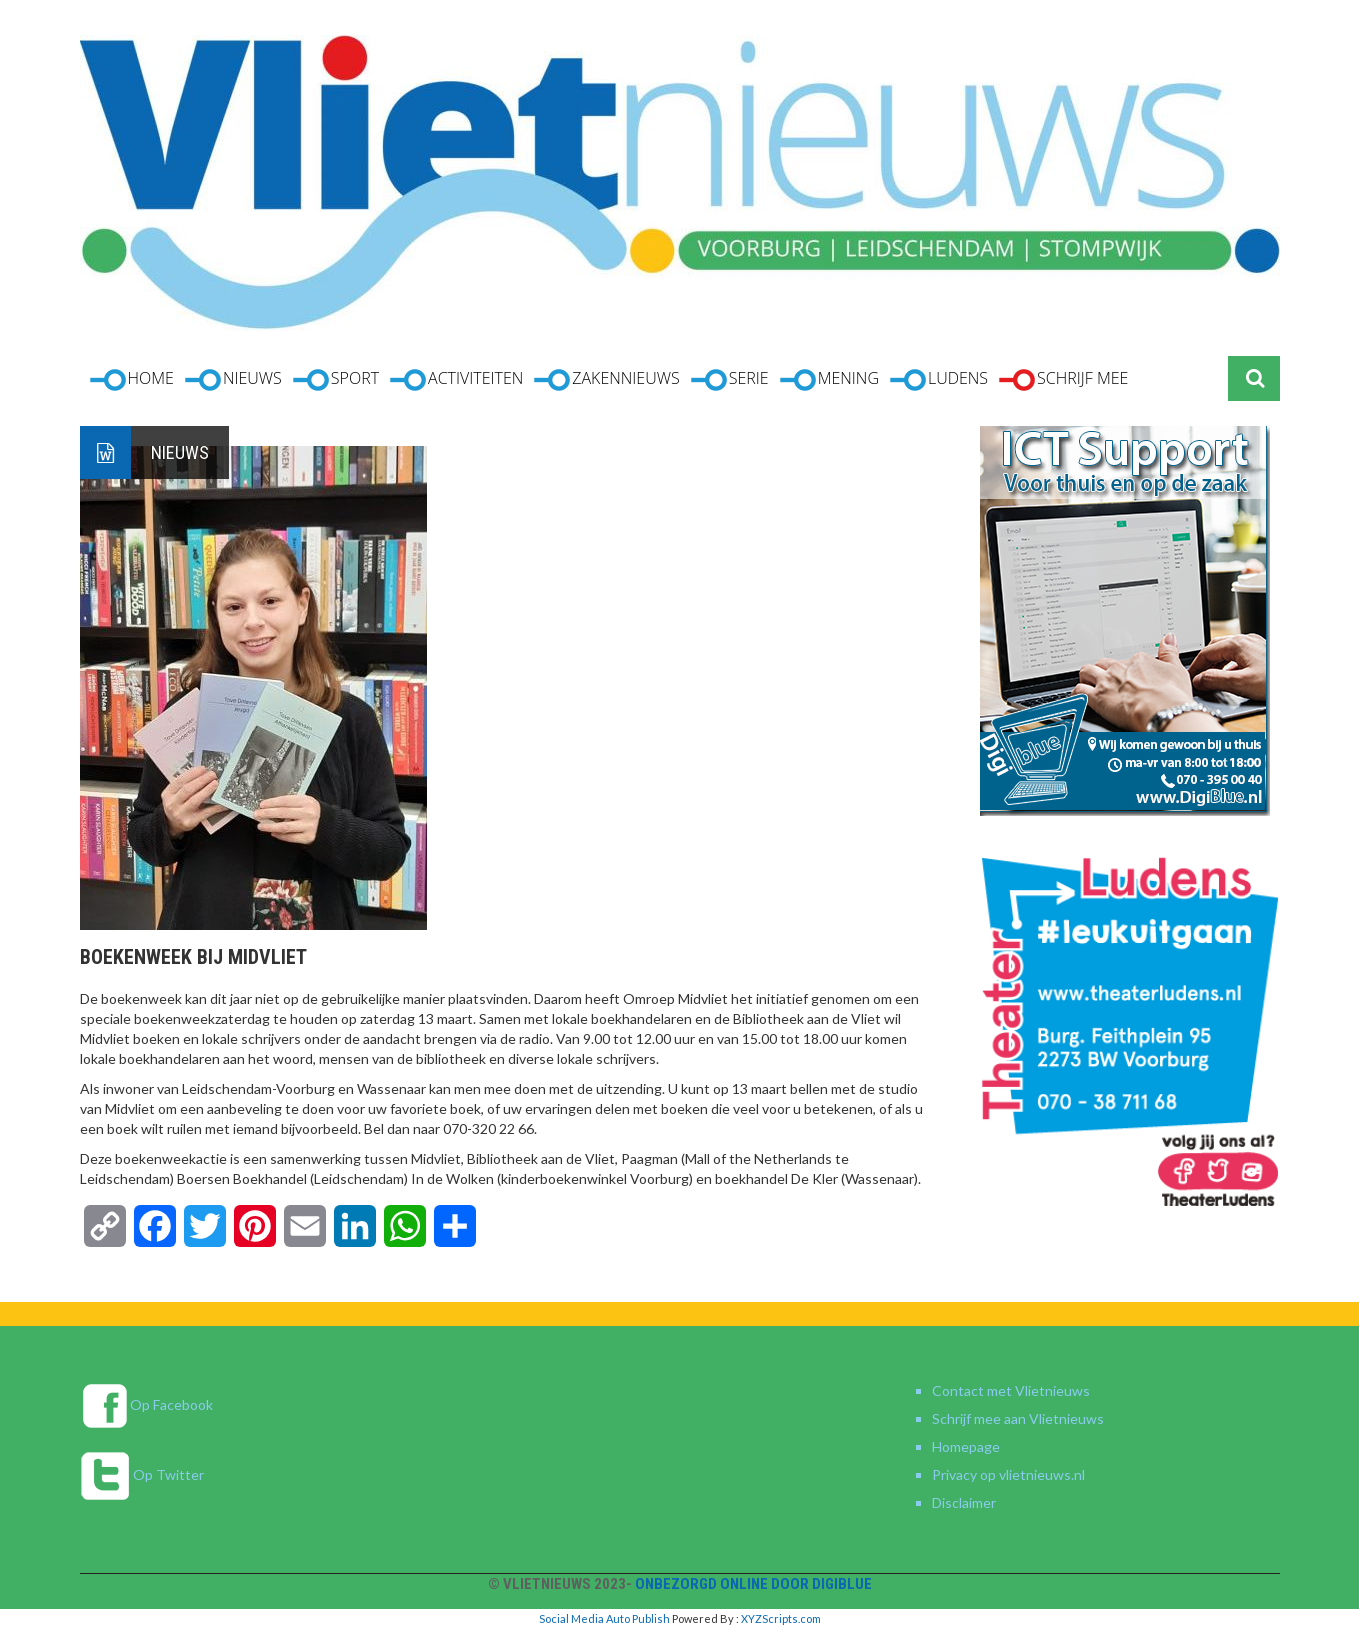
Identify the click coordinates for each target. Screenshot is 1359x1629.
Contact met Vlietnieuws (1011, 1390)
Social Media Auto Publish (604, 1618)
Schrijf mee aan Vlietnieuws (1018, 1418)
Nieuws (180, 452)
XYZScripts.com (781, 1618)
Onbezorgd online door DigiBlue (753, 1584)
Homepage (966, 1446)
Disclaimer (964, 1502)
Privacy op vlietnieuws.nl (1008, 1474)
